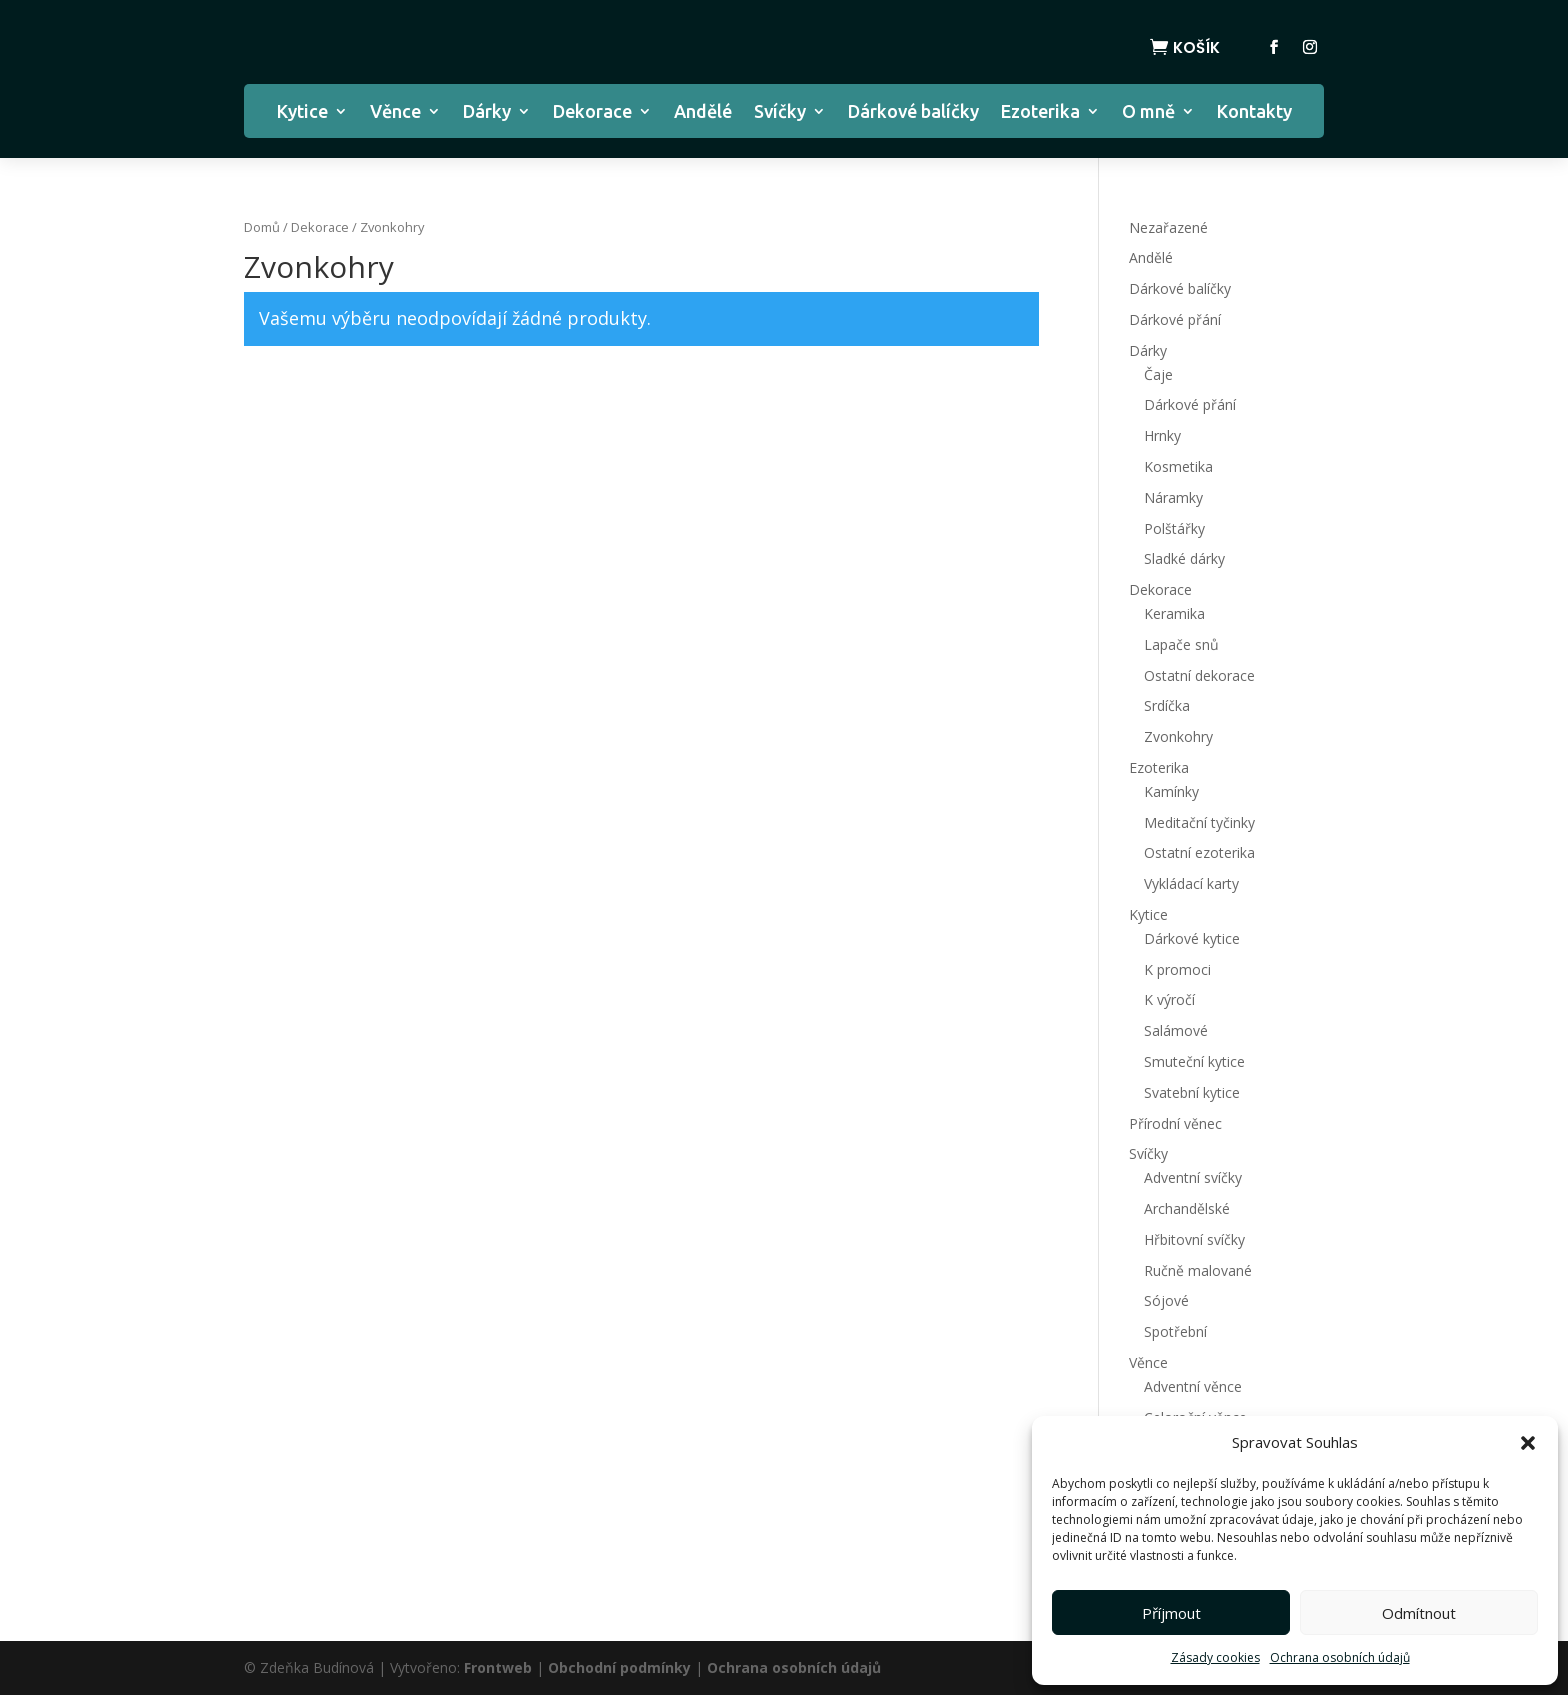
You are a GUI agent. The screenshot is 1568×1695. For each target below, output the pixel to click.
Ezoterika (1040, 112)
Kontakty (1254, 112)
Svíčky (780, 112)
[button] (1528, 1443)
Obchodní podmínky (619, 1667)
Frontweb (498, 1667)
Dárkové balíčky (913, 112)
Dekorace (592, 112)
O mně (1148, 112)
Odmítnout (1419, 1613)
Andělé (703, 112)
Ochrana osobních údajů (1340, 1657)
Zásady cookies (1215, 1657)
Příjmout (1171, 1613)
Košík (1196, 47)
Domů (262, 227)
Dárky (487, 112)
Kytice (302, 112)
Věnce (395, 112)
